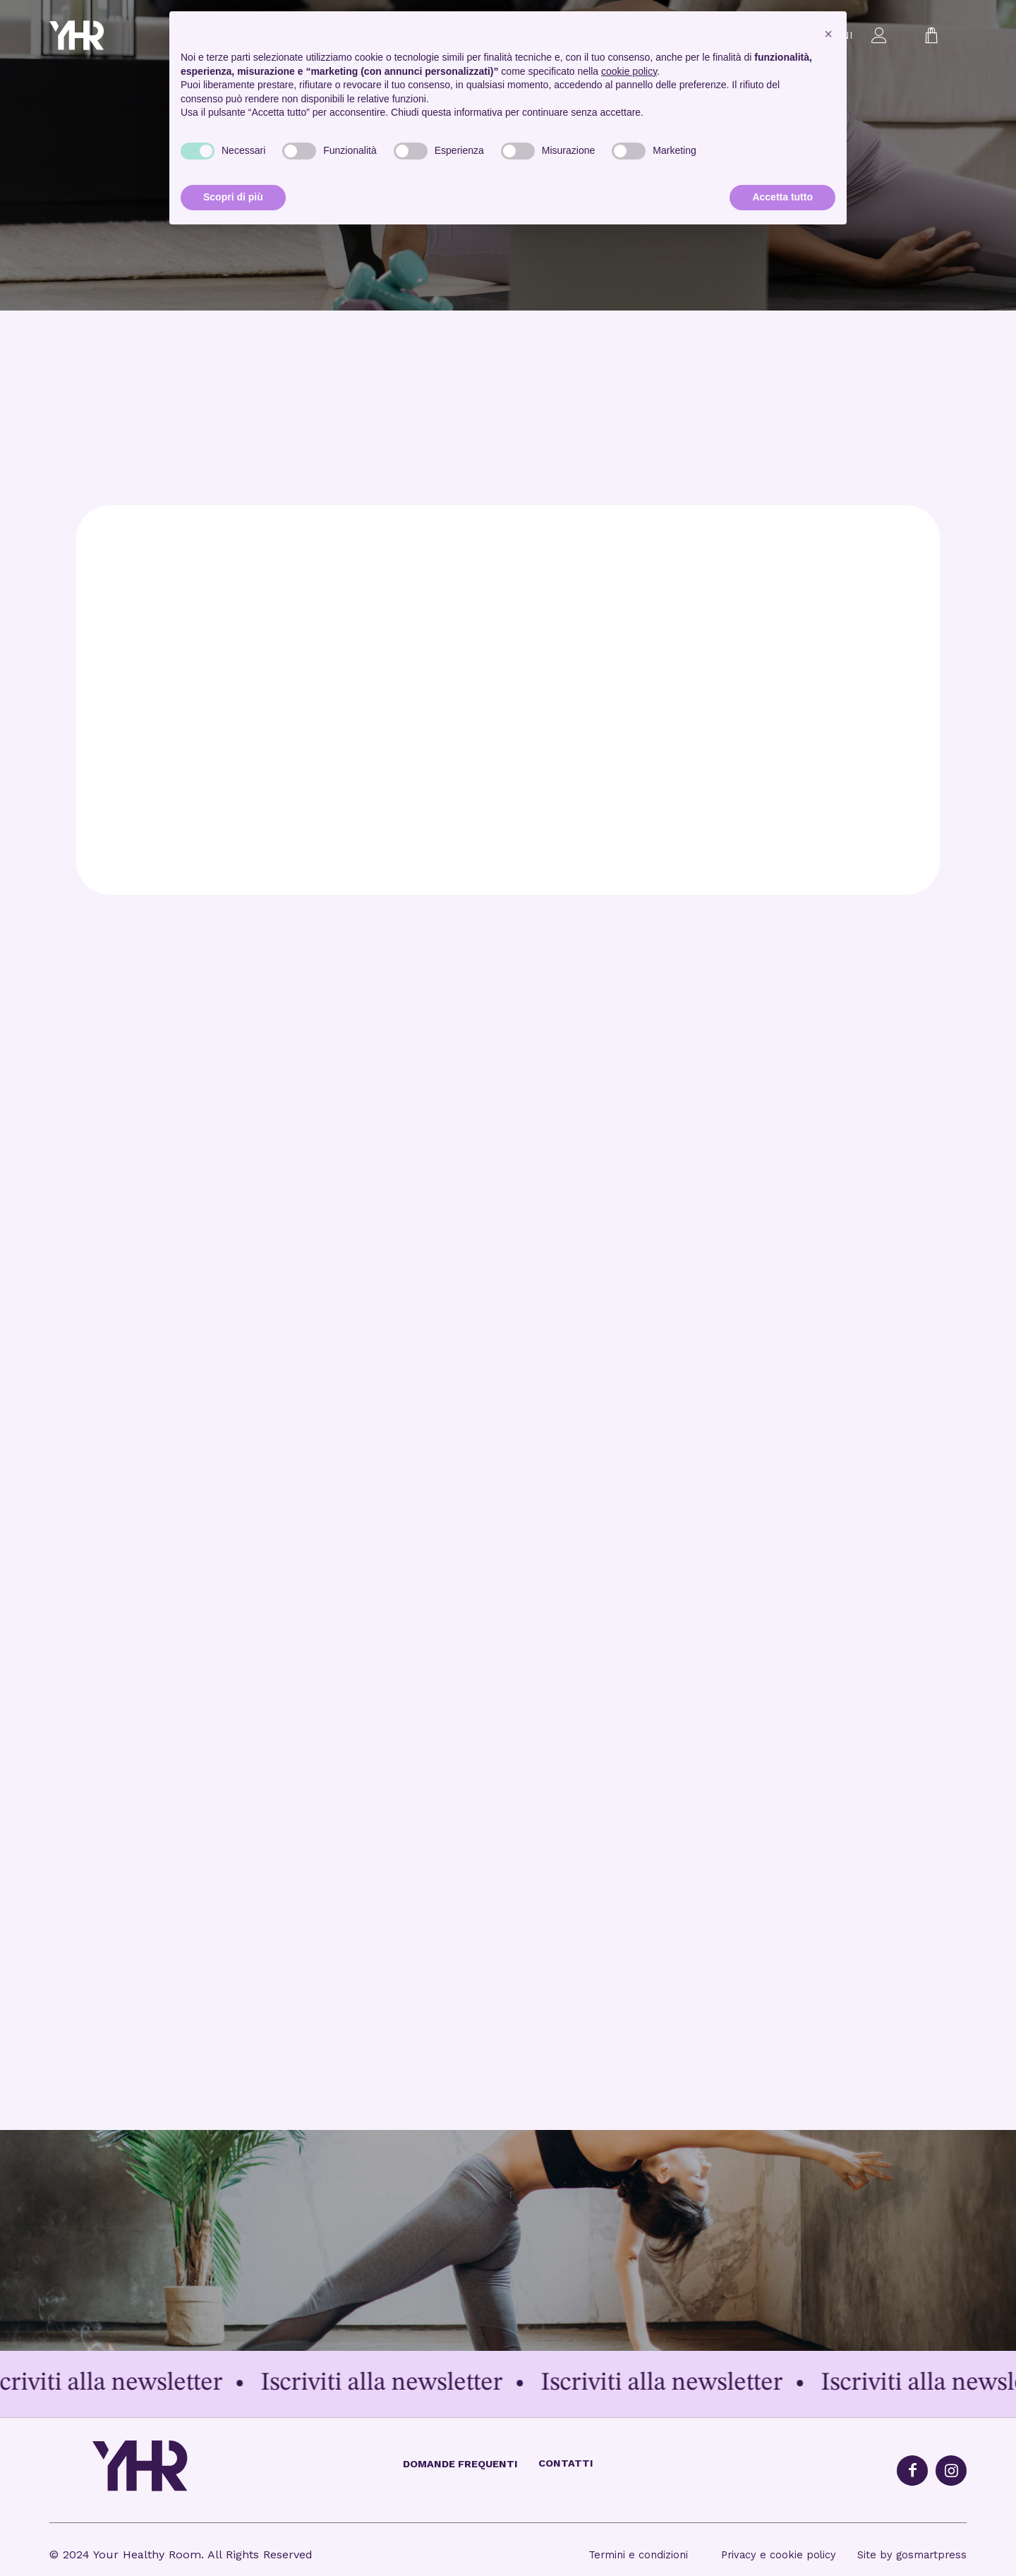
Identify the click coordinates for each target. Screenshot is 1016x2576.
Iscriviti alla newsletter (131, 2383)
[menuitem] (879, 35)
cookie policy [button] (629, 71)
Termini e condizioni (639, 2554)
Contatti (565, 2463)
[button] (828, 34)
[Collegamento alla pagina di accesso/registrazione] (879, 35)
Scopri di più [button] (233, 197)
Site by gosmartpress (912, 2554)
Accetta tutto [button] (782, 197)
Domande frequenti (460, 2463)
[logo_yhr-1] (98, 35)
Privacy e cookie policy (778, 2554)
